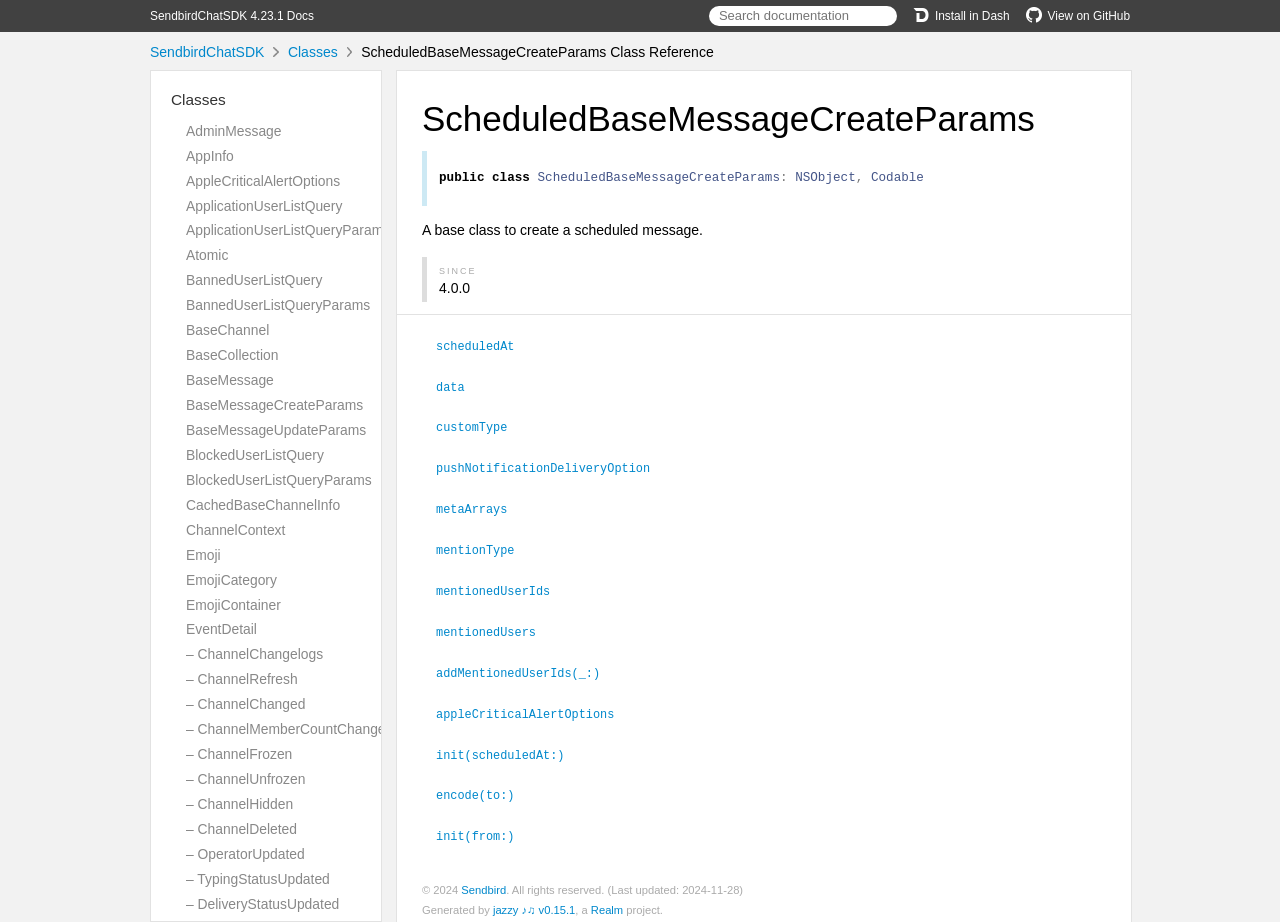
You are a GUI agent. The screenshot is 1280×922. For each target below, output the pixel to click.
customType (480, 427)
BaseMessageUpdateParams (276, 430)
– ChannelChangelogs (254, 654)
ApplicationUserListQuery (264, 206)
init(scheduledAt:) (508, 747)
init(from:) (484, 826)
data (459, 388)
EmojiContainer (233, 605)
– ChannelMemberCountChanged (289, 729)
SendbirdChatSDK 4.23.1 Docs (232, 16)
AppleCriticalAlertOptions (263, 181)
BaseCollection (232, 355)
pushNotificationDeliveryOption (551, 467)
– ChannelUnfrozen (245, 779)
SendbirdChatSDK (207, 52)
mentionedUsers (494, 627)
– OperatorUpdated (245, 854)
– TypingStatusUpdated (258, 879)
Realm (607, 900)
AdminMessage (234, 131)
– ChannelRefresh (242, 679)
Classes (313, 52)
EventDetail (221, 629)
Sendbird (483, 880)
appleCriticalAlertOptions (533, 707)
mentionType (483, 547)
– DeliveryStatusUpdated (262, 904)
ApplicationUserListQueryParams (288, 230)
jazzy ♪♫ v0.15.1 (534, 900)
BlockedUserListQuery (255, 455)
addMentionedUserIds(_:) (526, 667)
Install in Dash (961, 16)
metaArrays (480, 507)
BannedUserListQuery (254, 280)
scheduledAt (483, 348)
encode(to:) (484, 786)
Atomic (207, 255)
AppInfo (210, 156)
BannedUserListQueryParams (278, 305)
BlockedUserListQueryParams (279, 480)
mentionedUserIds (501, 587)
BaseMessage (230, 380)
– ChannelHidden (239, 804)
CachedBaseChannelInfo (263, 505)
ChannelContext (235, 530)
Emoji (203, 555)
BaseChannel (227, 330)
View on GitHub (1078, 16)
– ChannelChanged (245, 704)
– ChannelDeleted (241, 829)
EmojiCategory (231, 580)
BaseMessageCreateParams (274, 405)
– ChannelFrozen (239, 754)
